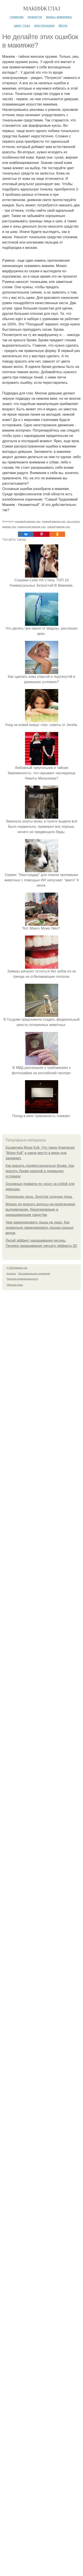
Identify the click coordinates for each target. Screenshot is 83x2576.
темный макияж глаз (58, 1490)
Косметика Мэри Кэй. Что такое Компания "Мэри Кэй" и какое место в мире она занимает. (40, 2116)
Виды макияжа (59, 17)
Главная (16, 17)
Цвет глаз (22, 25)
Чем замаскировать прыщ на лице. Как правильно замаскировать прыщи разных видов (40, 2191)
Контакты (11, 2237)
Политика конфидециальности (22, 2242)
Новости (34, 17)
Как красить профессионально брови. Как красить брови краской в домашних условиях (40, 2134)
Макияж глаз (41, 8)
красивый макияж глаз (27, 1484)
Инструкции (44, 25)
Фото (63, 25)
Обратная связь (15, 2248)
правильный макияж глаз (31, 1490)
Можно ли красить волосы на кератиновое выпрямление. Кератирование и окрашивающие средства (40, 2173)
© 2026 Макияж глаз (17, 2231)
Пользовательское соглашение (34, 2237)
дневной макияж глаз (54, 1484)
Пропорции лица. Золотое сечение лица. (39, 2160)
